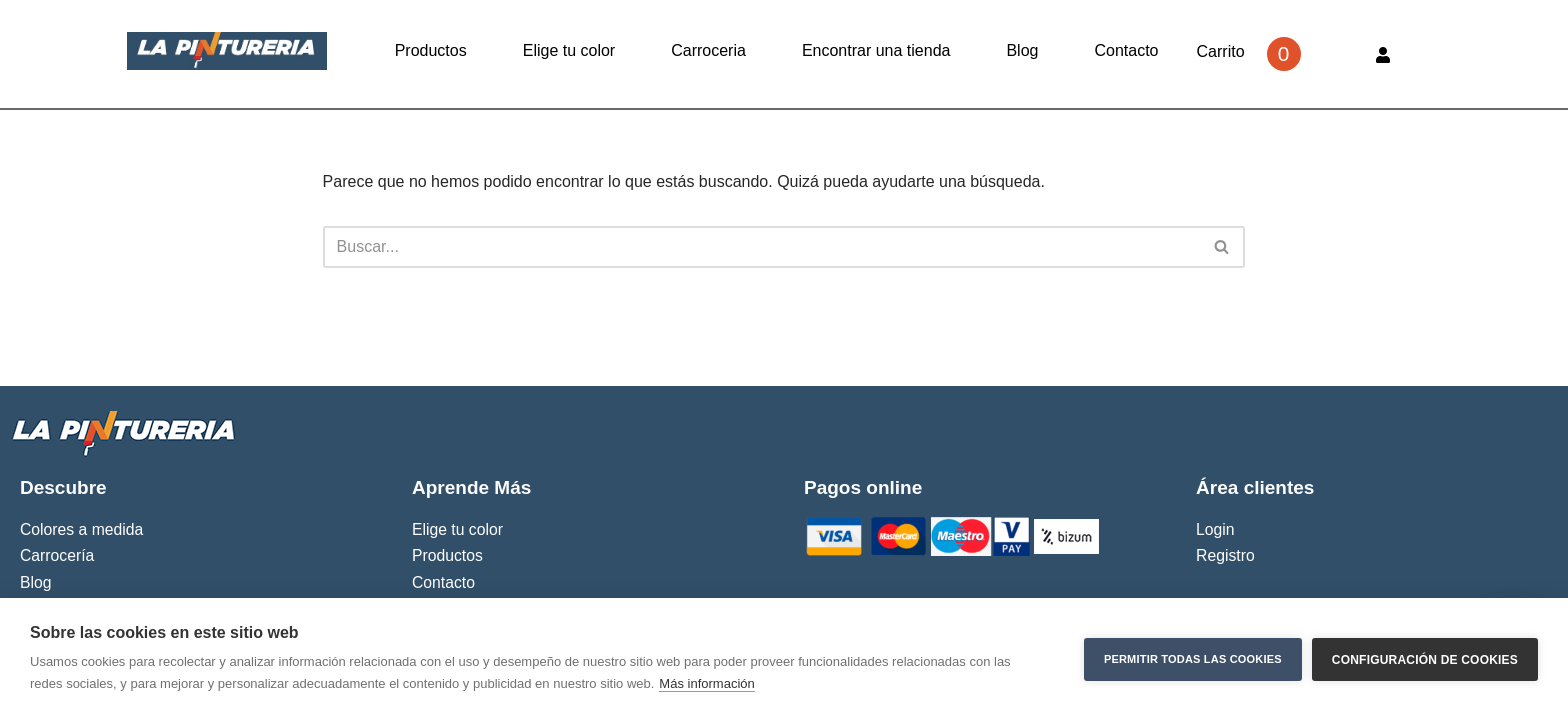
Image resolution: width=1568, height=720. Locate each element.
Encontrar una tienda (876, 50)
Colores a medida (81, 529)
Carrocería (57, 555)
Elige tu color (569, 50)
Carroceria (708, 50)
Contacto (1126, 50)
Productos (431, 50)
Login (1215, 529)
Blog (1022, 50)
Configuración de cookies (1425, 659)
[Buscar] (762, 247)
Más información (706, 683)
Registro (1225, 555)
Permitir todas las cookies (1193, 659)
